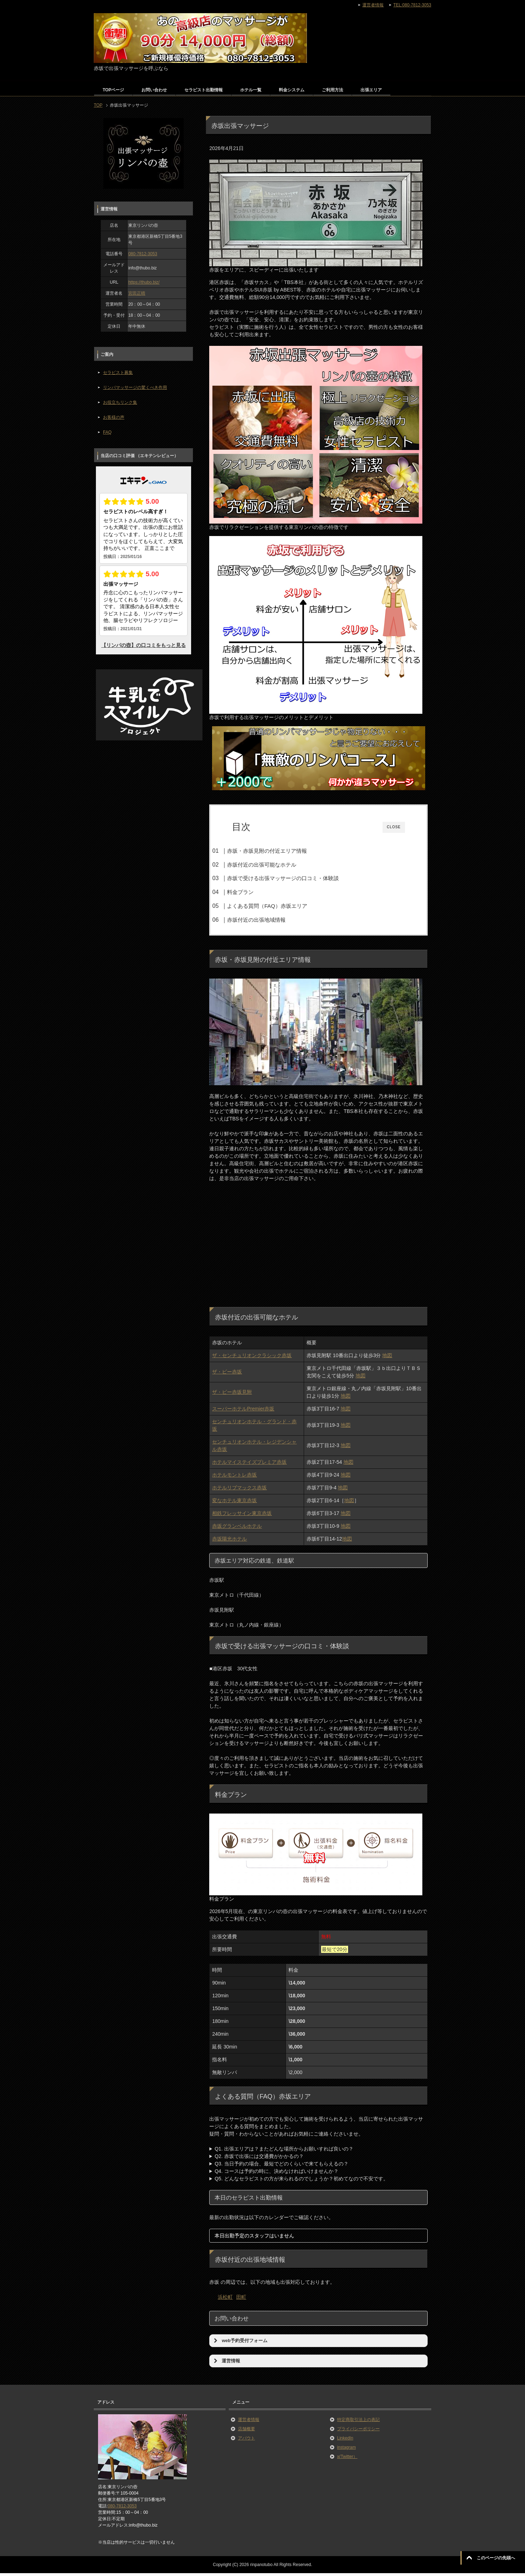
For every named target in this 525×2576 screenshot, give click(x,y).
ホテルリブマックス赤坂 (239, 1490)
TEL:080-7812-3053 (412, 4)
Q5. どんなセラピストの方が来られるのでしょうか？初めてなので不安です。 (301, 2181)
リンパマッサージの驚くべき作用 (135, 387)
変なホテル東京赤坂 (234, 1503)
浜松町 (225, 2300)
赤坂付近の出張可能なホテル (275, 865)
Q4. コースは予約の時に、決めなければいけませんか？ (276, 2174)
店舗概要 (246, 2431)
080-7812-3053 (142, 253)
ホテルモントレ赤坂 (234, 1477)
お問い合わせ (154, 89)
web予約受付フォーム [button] (239, 2343)
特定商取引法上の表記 (358, 2422)
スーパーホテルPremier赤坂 (243, 1411)
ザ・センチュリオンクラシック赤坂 (252, 1358)
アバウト (246, 2440)
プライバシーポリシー (358, 2431)
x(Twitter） (347, 2459)
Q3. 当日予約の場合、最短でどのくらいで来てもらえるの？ (281, 2166)
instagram (346, 2450)
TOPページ (113, 89)
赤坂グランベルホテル (237, 1529)
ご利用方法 (332, 89)
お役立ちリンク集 (120, 402)
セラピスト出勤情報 (203, 89)
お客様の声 (113, 417)
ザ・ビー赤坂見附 (232, 1395)
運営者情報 (248, 2422)
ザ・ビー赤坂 (227, 1374)
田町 (241, 2300)
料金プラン (254, 892)
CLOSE (394, 827)
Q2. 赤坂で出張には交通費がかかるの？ (259, 2159)
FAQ (107, 432)
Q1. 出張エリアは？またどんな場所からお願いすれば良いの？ (284, 2151)
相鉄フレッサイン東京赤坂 (242, 1516)
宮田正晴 (136, 293)
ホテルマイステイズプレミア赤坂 (249, 1465)
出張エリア (371, 89)
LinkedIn (345, 2440)
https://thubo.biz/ (143, 282)
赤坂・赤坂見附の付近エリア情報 (281, 851)
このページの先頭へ (496, 2557)
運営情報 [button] (226, 2363)
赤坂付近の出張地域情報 (270, 920)
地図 (387, 1358)
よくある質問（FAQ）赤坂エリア (281, 906)
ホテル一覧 (250, 89)
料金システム (291, 89)
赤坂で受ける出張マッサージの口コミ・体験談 (297, 878)
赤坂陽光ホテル (229, 1541)
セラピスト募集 (118, 372)
